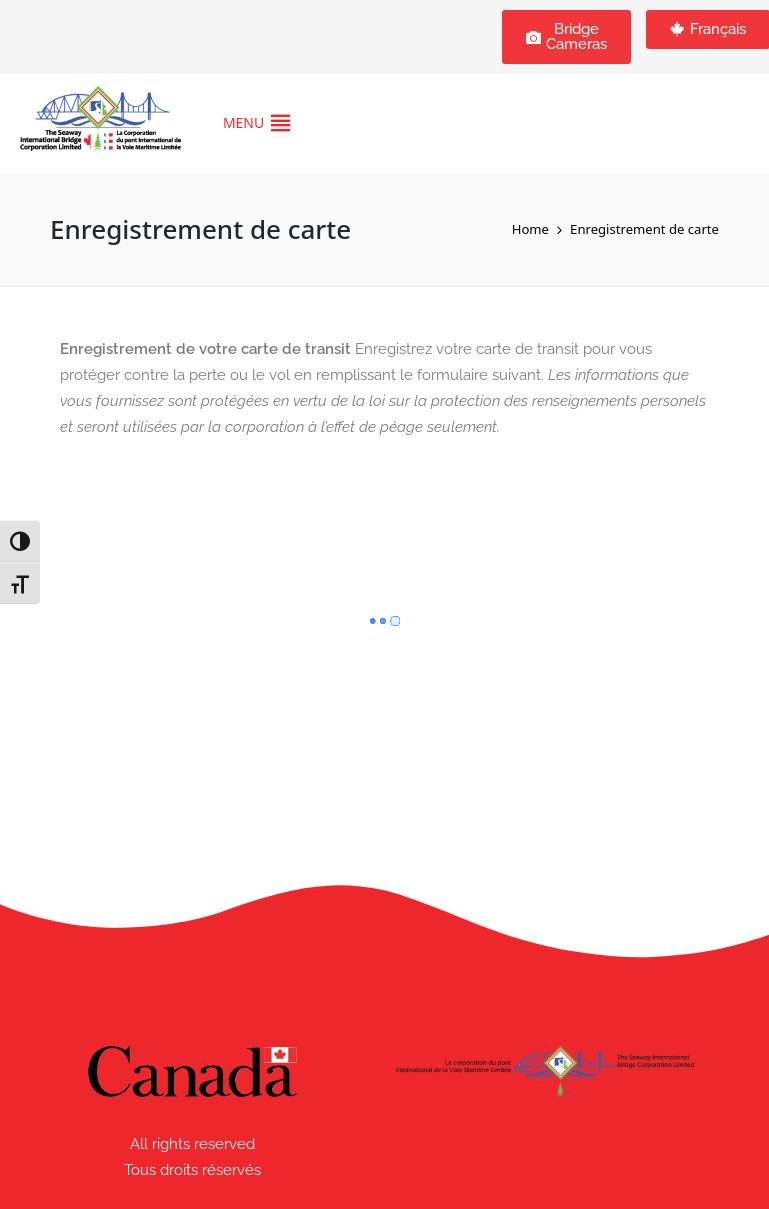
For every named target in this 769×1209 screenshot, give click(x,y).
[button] (243, 123)
